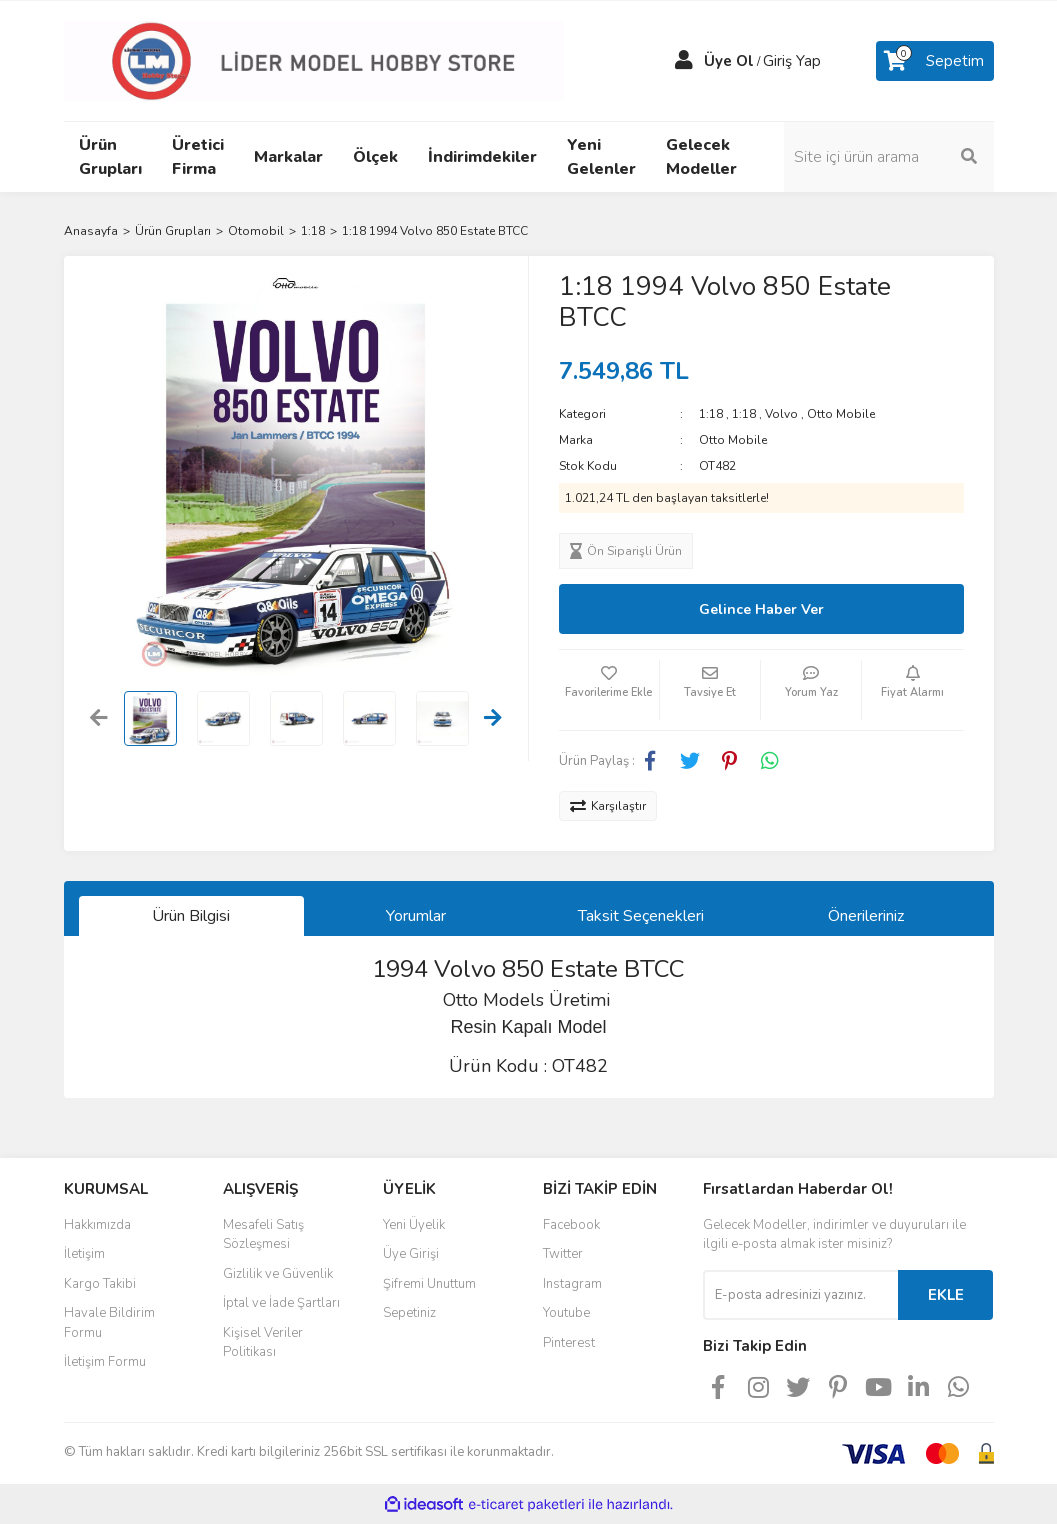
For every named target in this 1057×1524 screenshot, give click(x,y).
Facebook (571, 1225)
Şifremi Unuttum (429, 1284)
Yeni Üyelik (414, 1225)
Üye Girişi (411, 1254)
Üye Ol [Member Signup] (729, 61)
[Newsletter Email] (800, 1295)
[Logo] (314, 60)
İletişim (84, 1254)
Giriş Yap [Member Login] (792, 61)
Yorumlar (416, 916)
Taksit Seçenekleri (641, 916)
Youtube (566, 1313)
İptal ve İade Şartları (281, 1303)
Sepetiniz (409, 1313)
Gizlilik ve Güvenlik (278, 1274)
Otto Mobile (841, 414)
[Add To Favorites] (609, 690)
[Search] (889, 157)
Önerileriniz (866, 916)
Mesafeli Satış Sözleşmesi (263, 1235)
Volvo (781, 414)
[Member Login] (684, 61)
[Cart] (935, 61)
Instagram (572, 1284)
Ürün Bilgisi (191, 916)
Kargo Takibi (100, 1284)
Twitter (563, 1254)
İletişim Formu (105, 1362)
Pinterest (569, 1343)
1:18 (711, 414)
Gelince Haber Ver (761, 609)
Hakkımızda (97, 1225)
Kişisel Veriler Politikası (263, 1343)
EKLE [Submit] (946, 1295)
